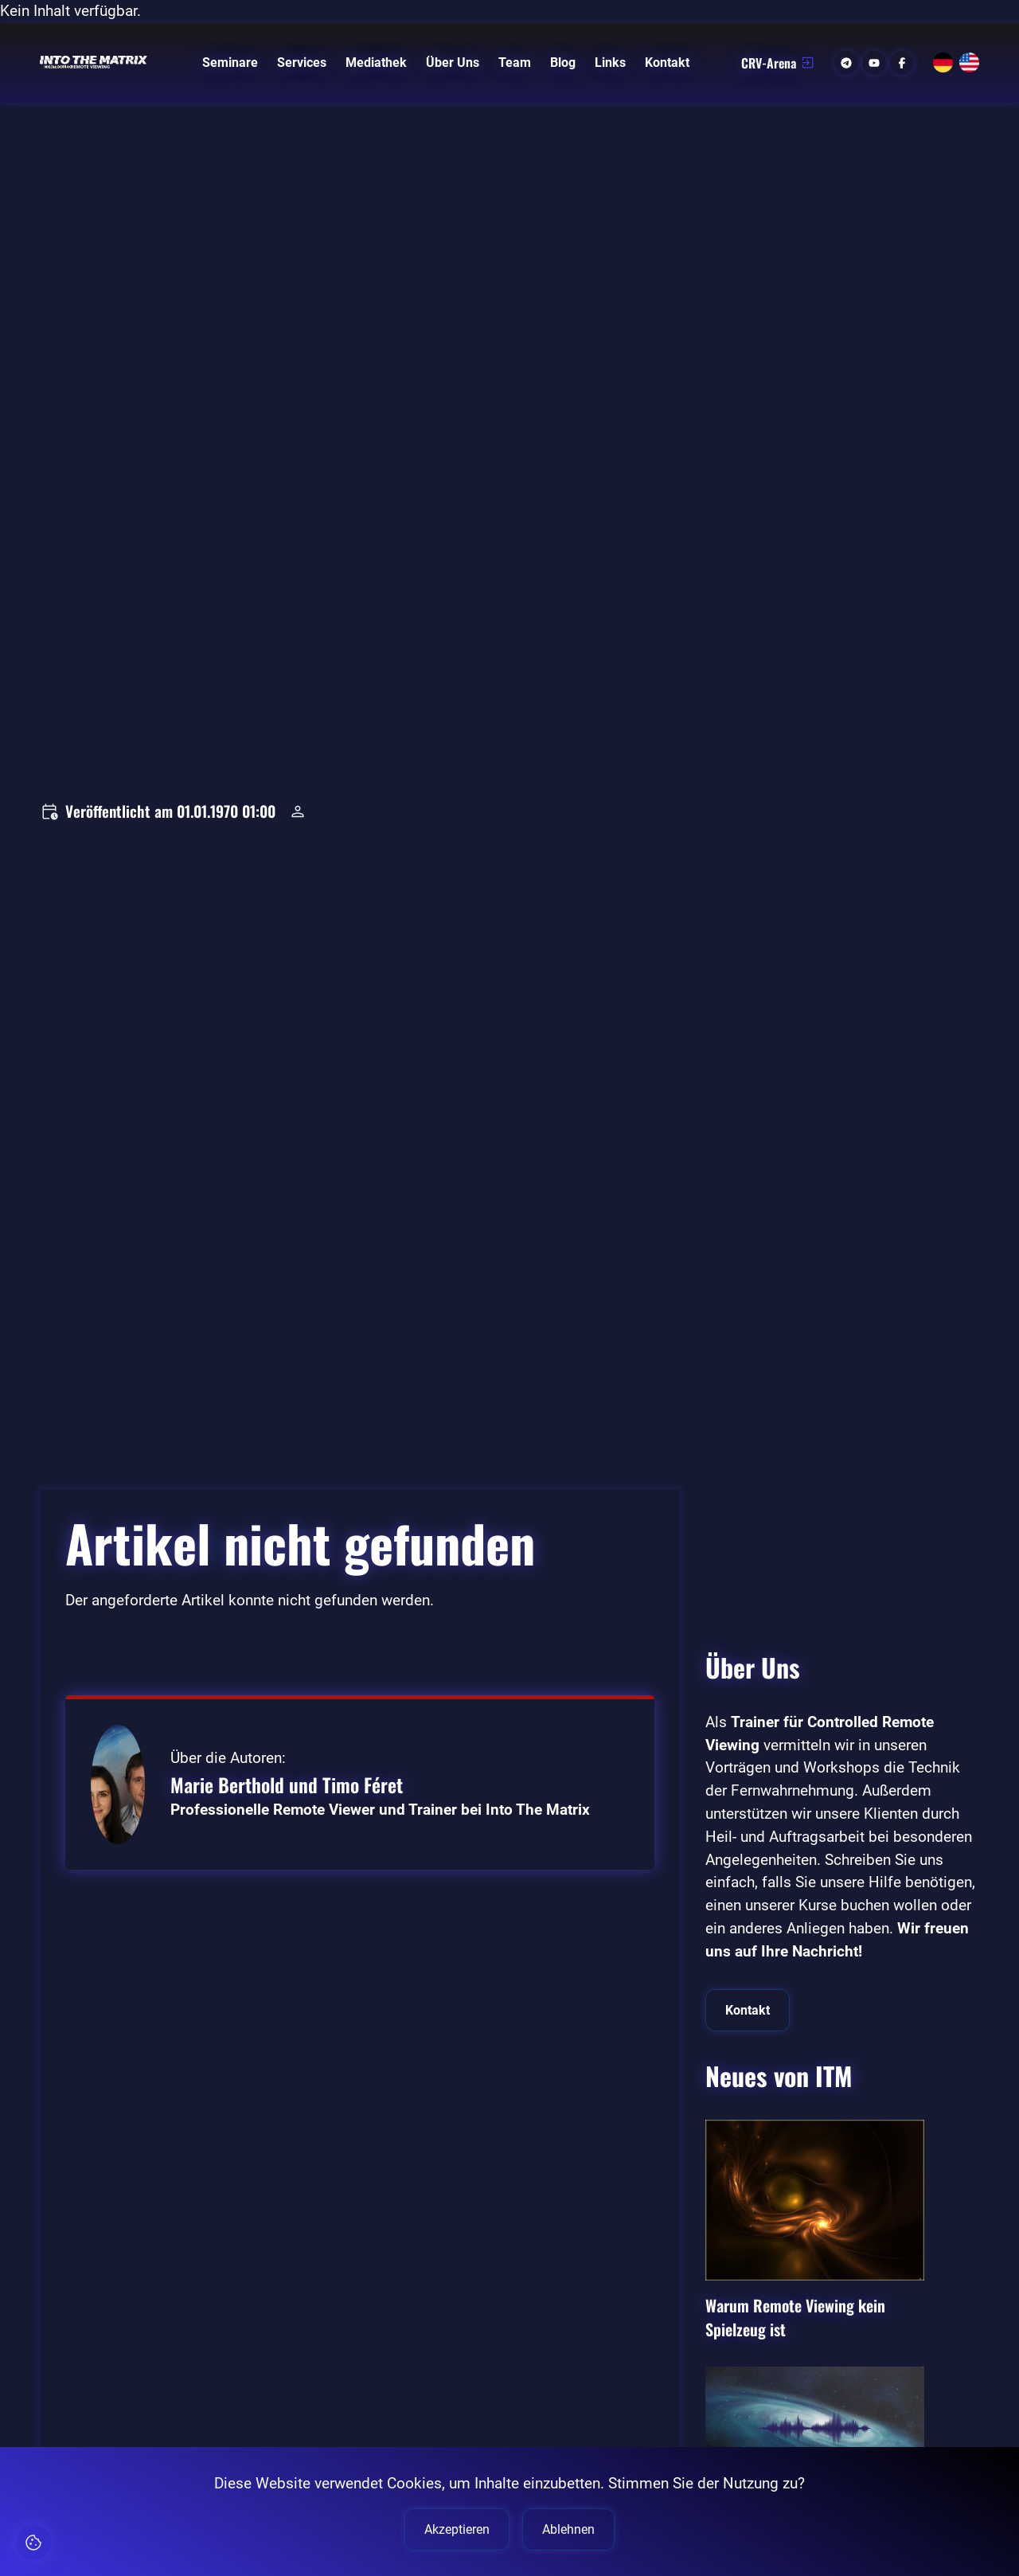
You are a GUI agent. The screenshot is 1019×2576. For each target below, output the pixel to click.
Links (610, 62)
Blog (563, 62)
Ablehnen (568, 2529)
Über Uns (452, 62)
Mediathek (376, 62)
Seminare (230, 62)
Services (301, 62)
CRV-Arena (778, 62)
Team (514, 62)
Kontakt (667, 62)
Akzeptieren (457, 2529)
